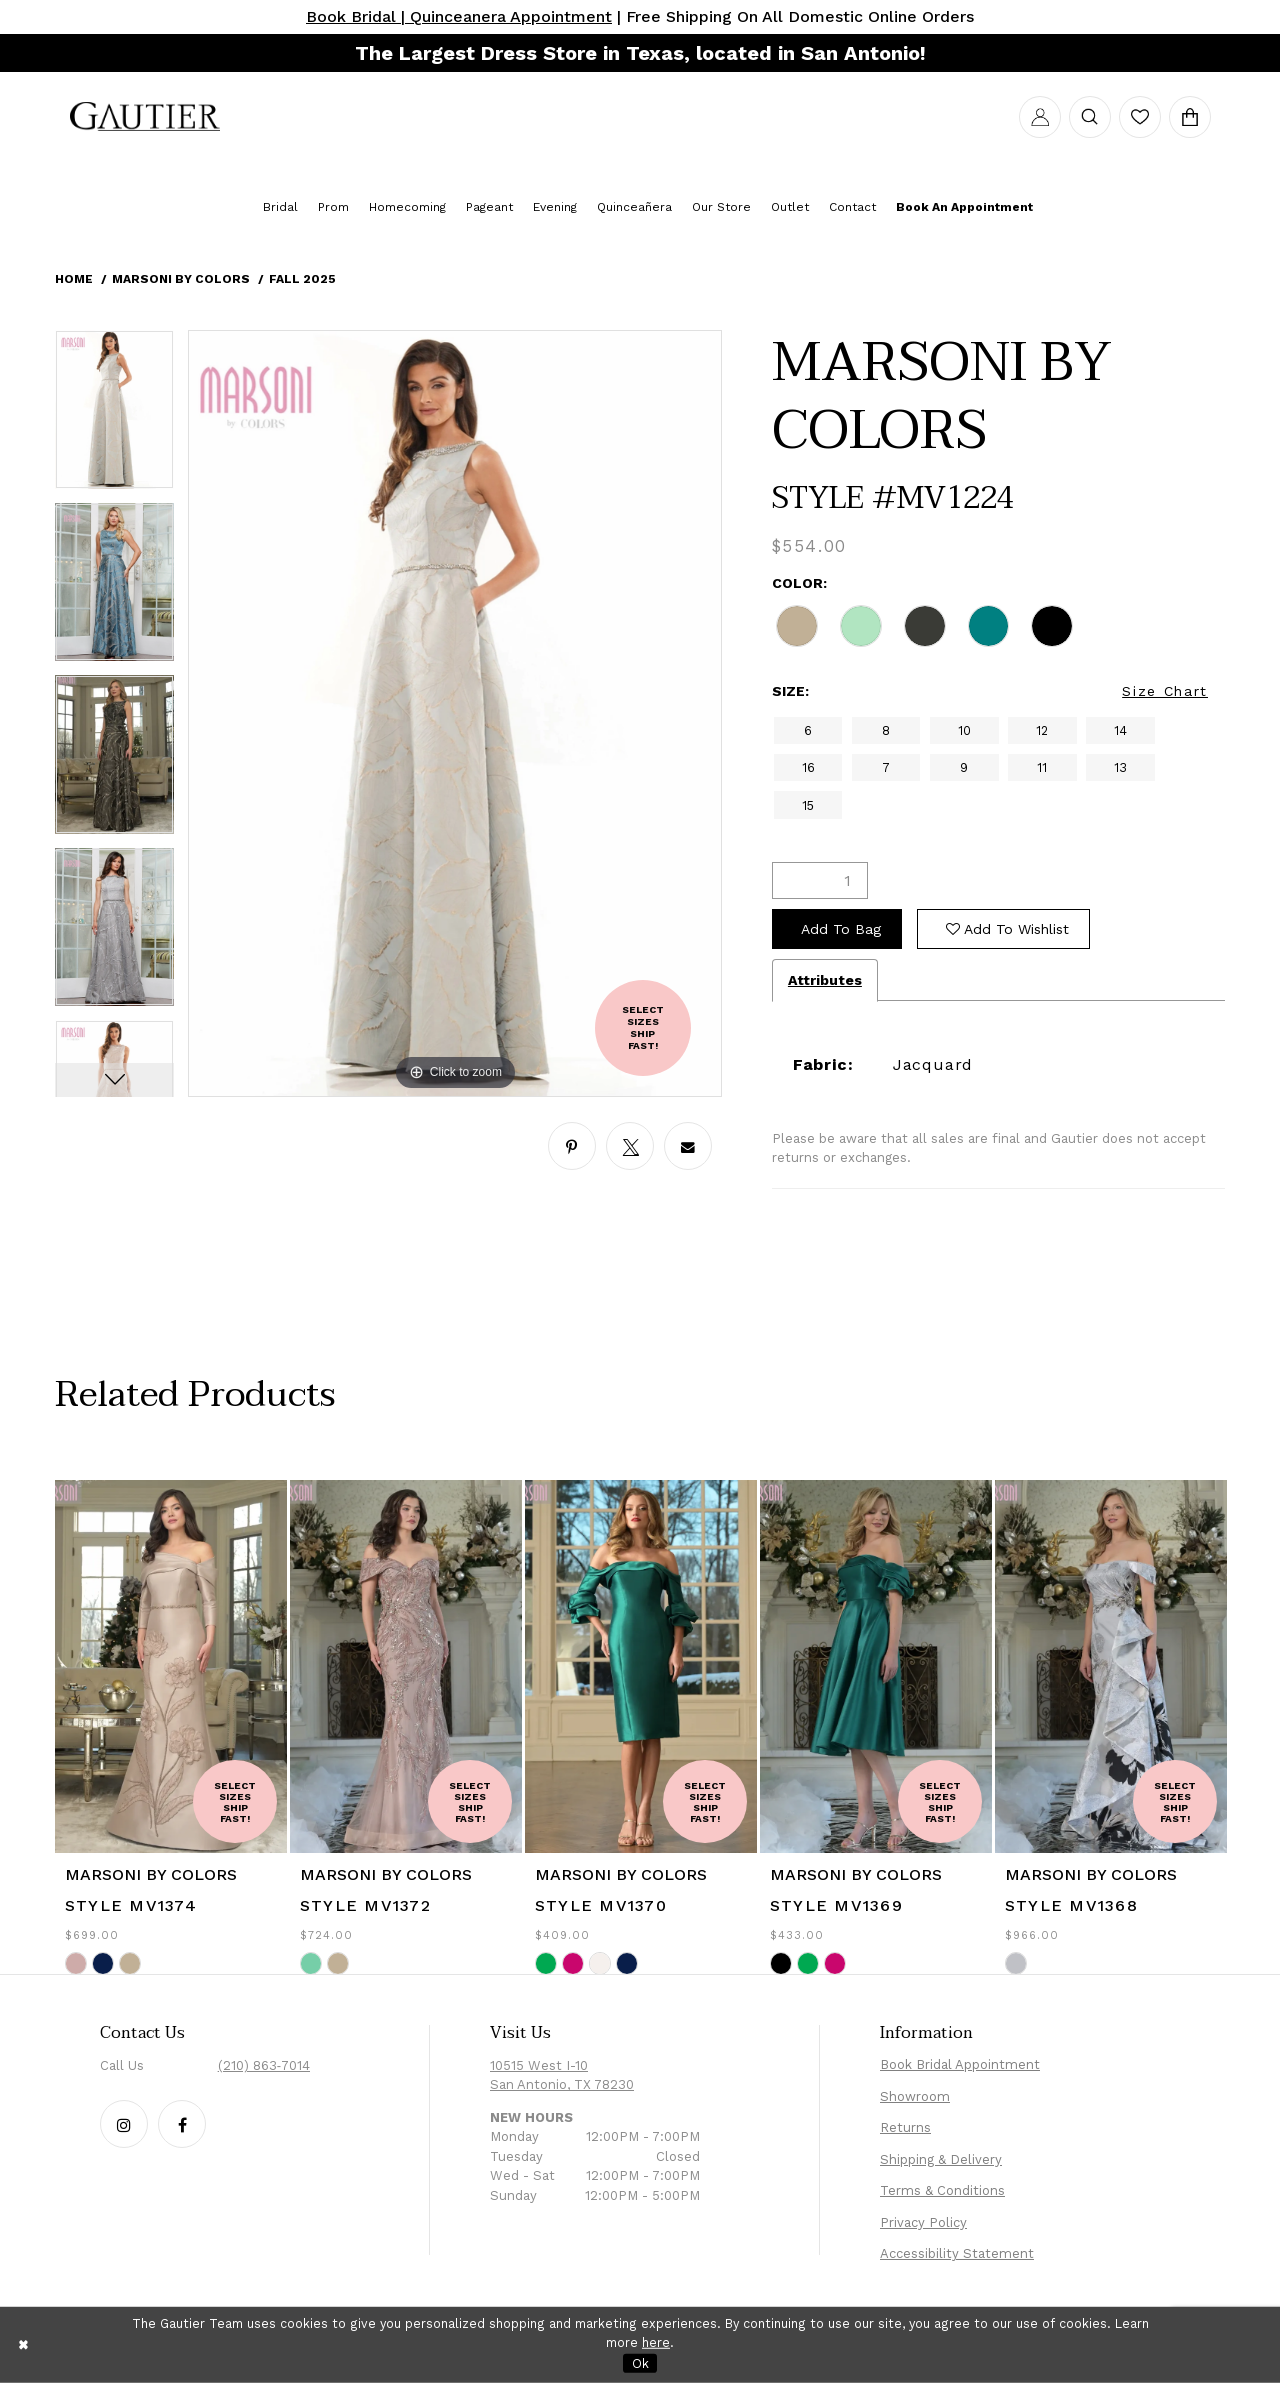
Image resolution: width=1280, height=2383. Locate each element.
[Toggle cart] (1190, 117)
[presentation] (171, 1666)
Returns (905, 2127)
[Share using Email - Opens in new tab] (688, 1146)
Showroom (915, 2096)
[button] (1040, 117)
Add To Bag (841, 929)
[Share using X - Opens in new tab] (630, 1146)
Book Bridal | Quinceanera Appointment (459, 16)
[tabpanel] (114, 416)
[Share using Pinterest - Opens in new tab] (572, 1146)
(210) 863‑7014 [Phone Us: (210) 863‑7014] (264, 2065)
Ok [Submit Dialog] (640, 2362)
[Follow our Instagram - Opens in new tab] (124, 2124)
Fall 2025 (302, 279)
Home (74, 279)
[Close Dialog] (24, 2344)
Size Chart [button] (1165, 691)
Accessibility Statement (957, 2253)
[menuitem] (145, 117)
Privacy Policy (923, 2222)
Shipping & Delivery (941, 2159)
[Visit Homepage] (145, 117)
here (656, 2342)
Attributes (825, 980)
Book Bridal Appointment (960, 2064)
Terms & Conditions (942, 2190)
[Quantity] (820, 880)
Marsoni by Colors (181, 279)
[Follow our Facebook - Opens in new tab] (182, 2124)
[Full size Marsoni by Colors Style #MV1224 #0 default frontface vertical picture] (455, 713)
